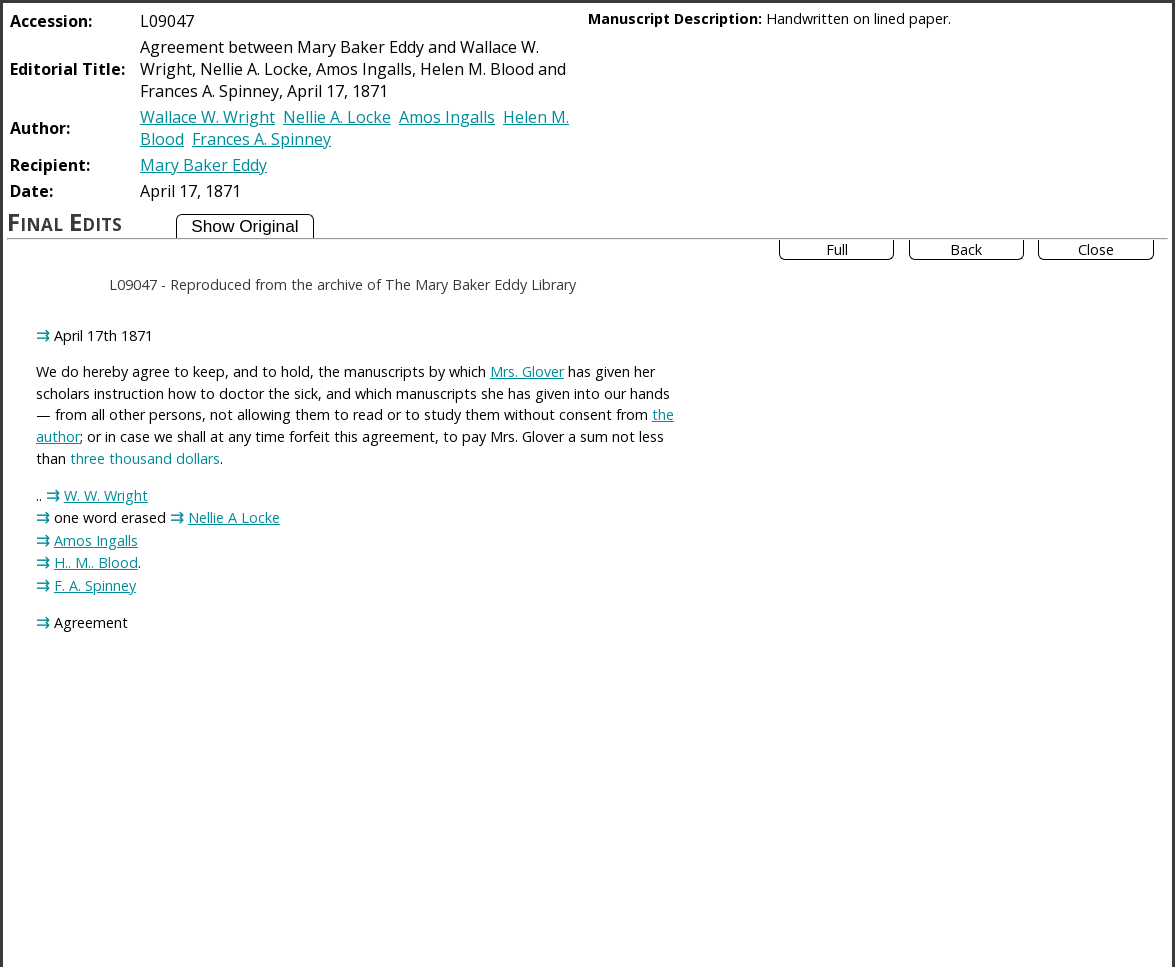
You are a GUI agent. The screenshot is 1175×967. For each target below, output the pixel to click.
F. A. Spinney (95, 585)
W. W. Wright (106, 495)
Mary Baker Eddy (203, 165)
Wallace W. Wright (207, 117)
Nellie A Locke (234, 517)
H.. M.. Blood (96, 562)
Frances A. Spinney (261, 139)
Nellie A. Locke (337, 117)
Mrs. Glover (527, 371)
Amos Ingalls (447, 117)
